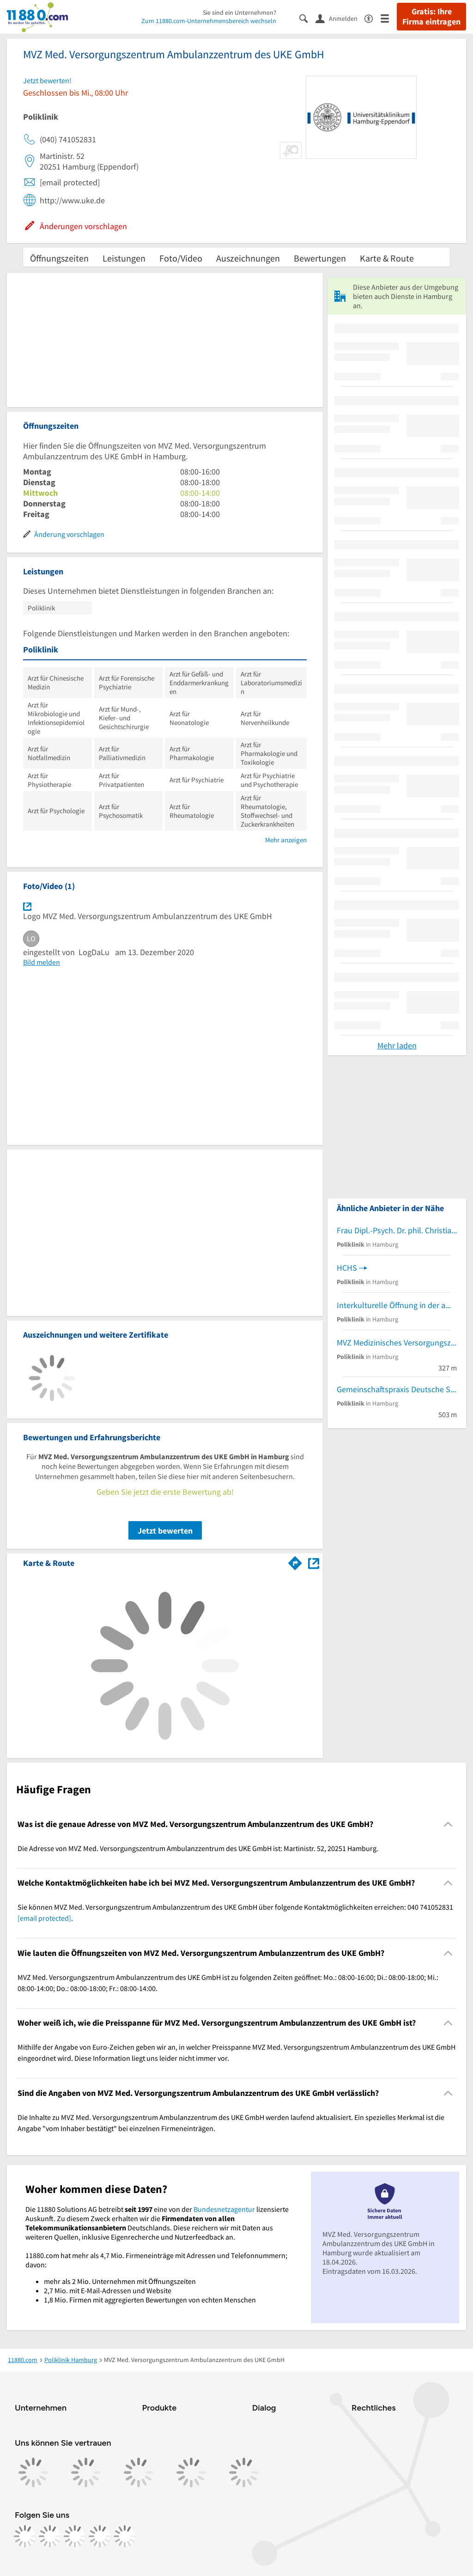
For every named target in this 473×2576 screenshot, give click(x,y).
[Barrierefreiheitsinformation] (372, 18)
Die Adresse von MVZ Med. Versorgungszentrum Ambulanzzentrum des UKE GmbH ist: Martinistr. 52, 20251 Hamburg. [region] (198, 1848)
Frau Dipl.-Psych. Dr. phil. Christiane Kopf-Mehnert (397, 1230)
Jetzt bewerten (165, 1530)
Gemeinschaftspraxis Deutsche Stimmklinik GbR (397, 1389)
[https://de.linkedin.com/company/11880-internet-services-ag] (100, 2536)
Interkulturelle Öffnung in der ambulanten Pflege (397, 1305)
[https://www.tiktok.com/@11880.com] (75, 2536)
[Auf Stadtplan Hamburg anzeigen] (313, 1562)
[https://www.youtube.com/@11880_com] (125, 2536)
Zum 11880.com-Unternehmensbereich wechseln (208, 21)
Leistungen (124, 258)
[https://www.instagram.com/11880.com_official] (50, 2536)
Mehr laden (397, 1045)
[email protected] (44, 1918)
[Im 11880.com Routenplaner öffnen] (295, 1561)
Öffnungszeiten (59, 258)
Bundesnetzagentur (224, 2209)
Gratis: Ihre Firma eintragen (431, 16)
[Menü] (389, 18)
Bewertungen (320, 258)
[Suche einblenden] (307, 18)
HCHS (347, 1267)
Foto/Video (180, 258)
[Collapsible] (448, 1824)
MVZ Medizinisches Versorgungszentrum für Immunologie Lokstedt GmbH (397, 1342)
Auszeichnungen (248, 258)
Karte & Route (387, 258)
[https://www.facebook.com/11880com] (25, 2536)
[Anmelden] (339, 18)
